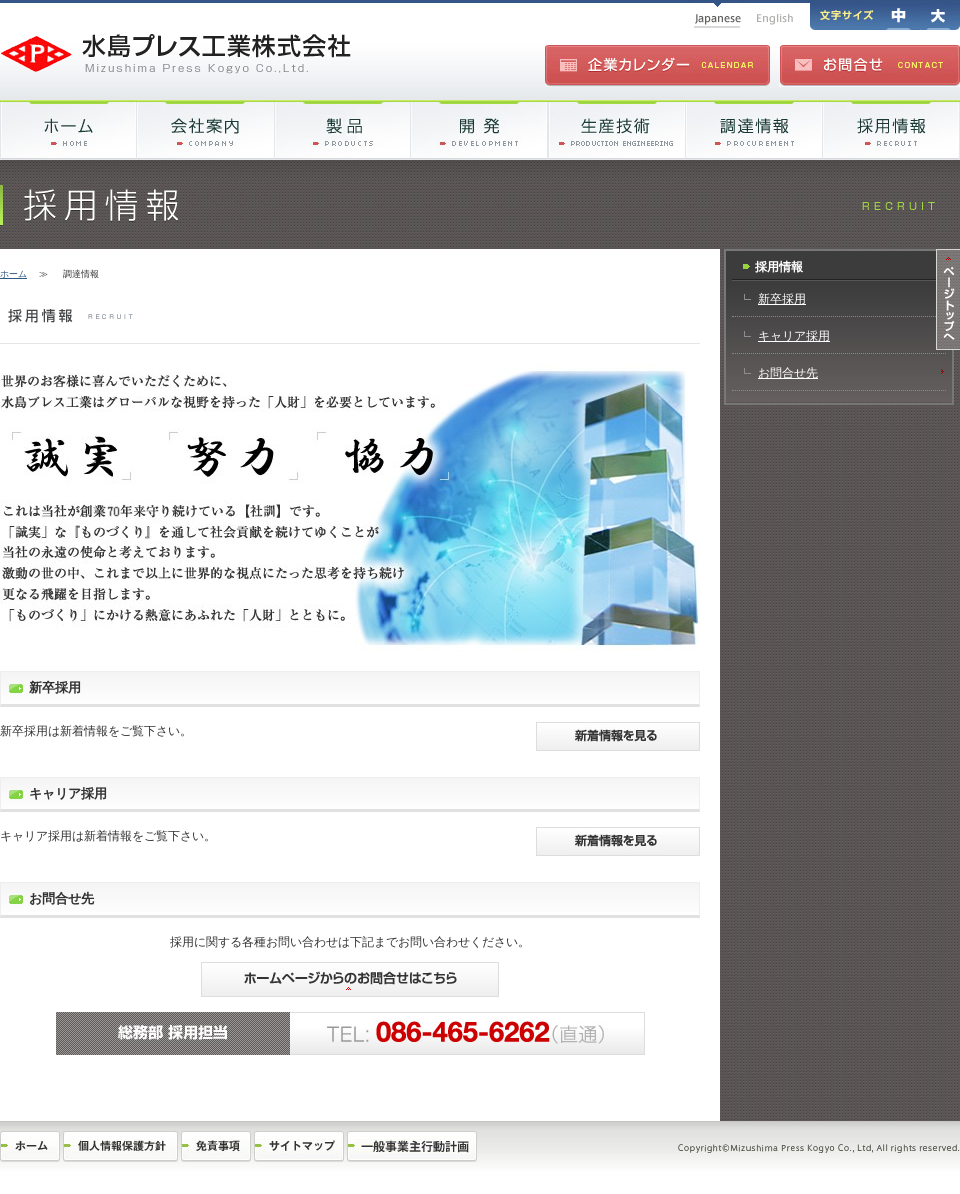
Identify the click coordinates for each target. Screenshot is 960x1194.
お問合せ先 (788, 373)
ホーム (13, 274)
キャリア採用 (794, 336)
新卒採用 (782, 299)
